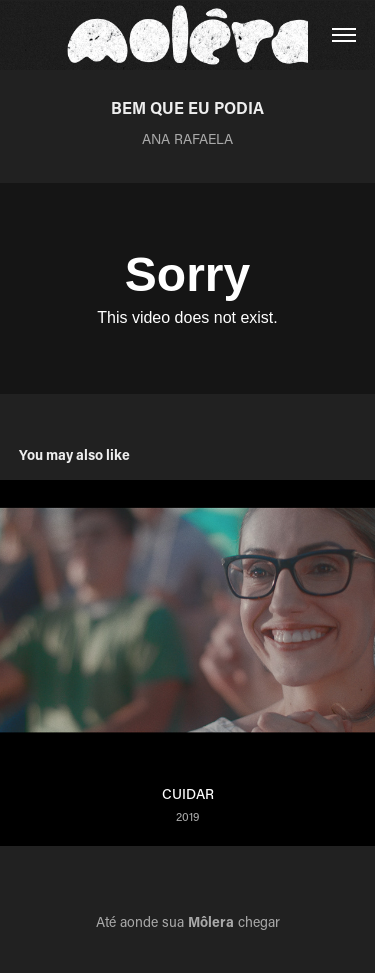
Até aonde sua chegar (188, 921)
